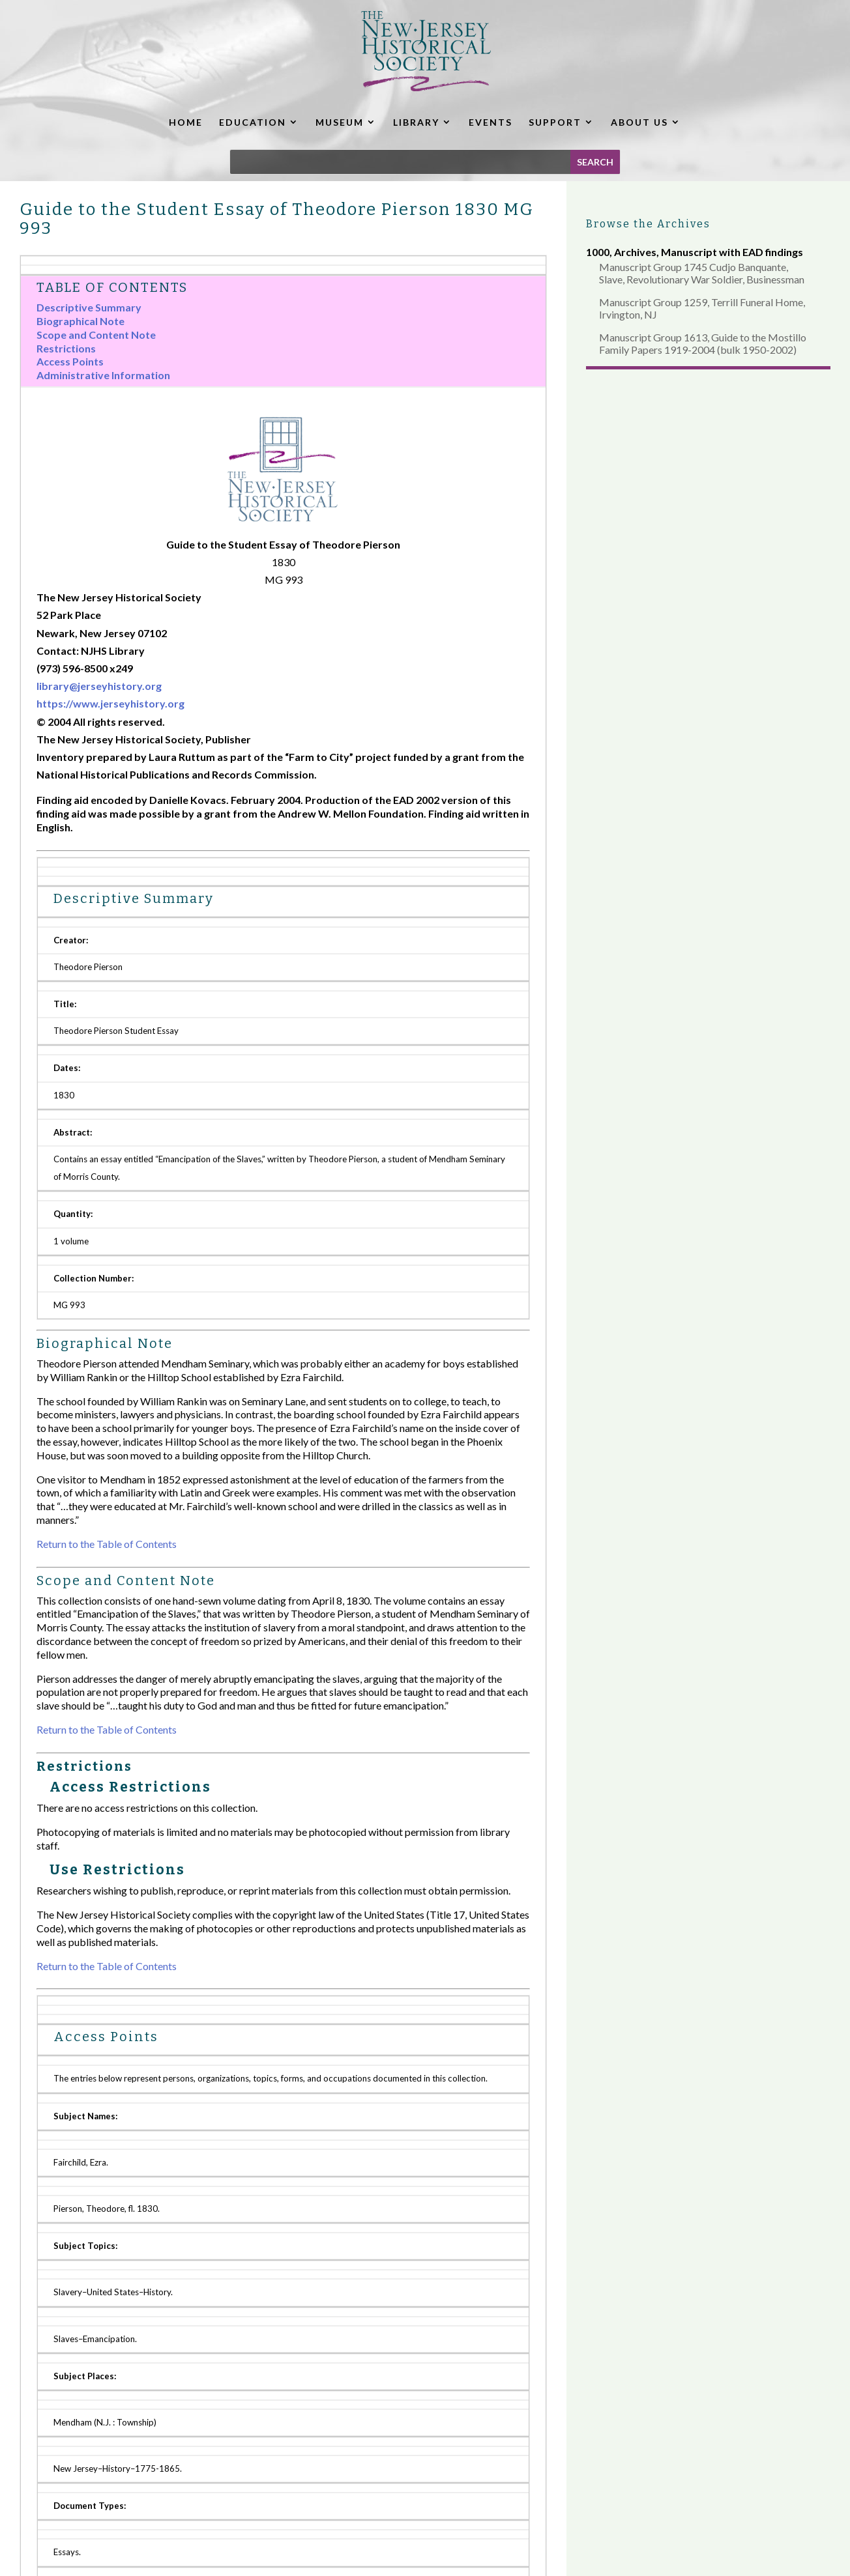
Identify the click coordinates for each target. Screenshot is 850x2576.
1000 (597, 252)
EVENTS (490, 122)
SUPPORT (555, 122)
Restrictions (66, 348)
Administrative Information (103, 375)
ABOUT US (639, 122)
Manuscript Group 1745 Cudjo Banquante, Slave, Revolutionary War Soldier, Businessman (701, 273)
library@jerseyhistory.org (99, 686)
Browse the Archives (648, 224)
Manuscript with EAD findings (732, 252)
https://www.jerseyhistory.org (110, 703)
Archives (635, 252)
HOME (186, 122)
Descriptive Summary (89, 307)
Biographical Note (81, 321)
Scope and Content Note (96, 334)
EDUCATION (252, 122)
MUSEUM (339, 122)
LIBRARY (416, 122)
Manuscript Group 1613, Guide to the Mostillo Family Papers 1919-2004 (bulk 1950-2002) (702, 343)
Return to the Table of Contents (107, 1544)
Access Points (70, 361)
